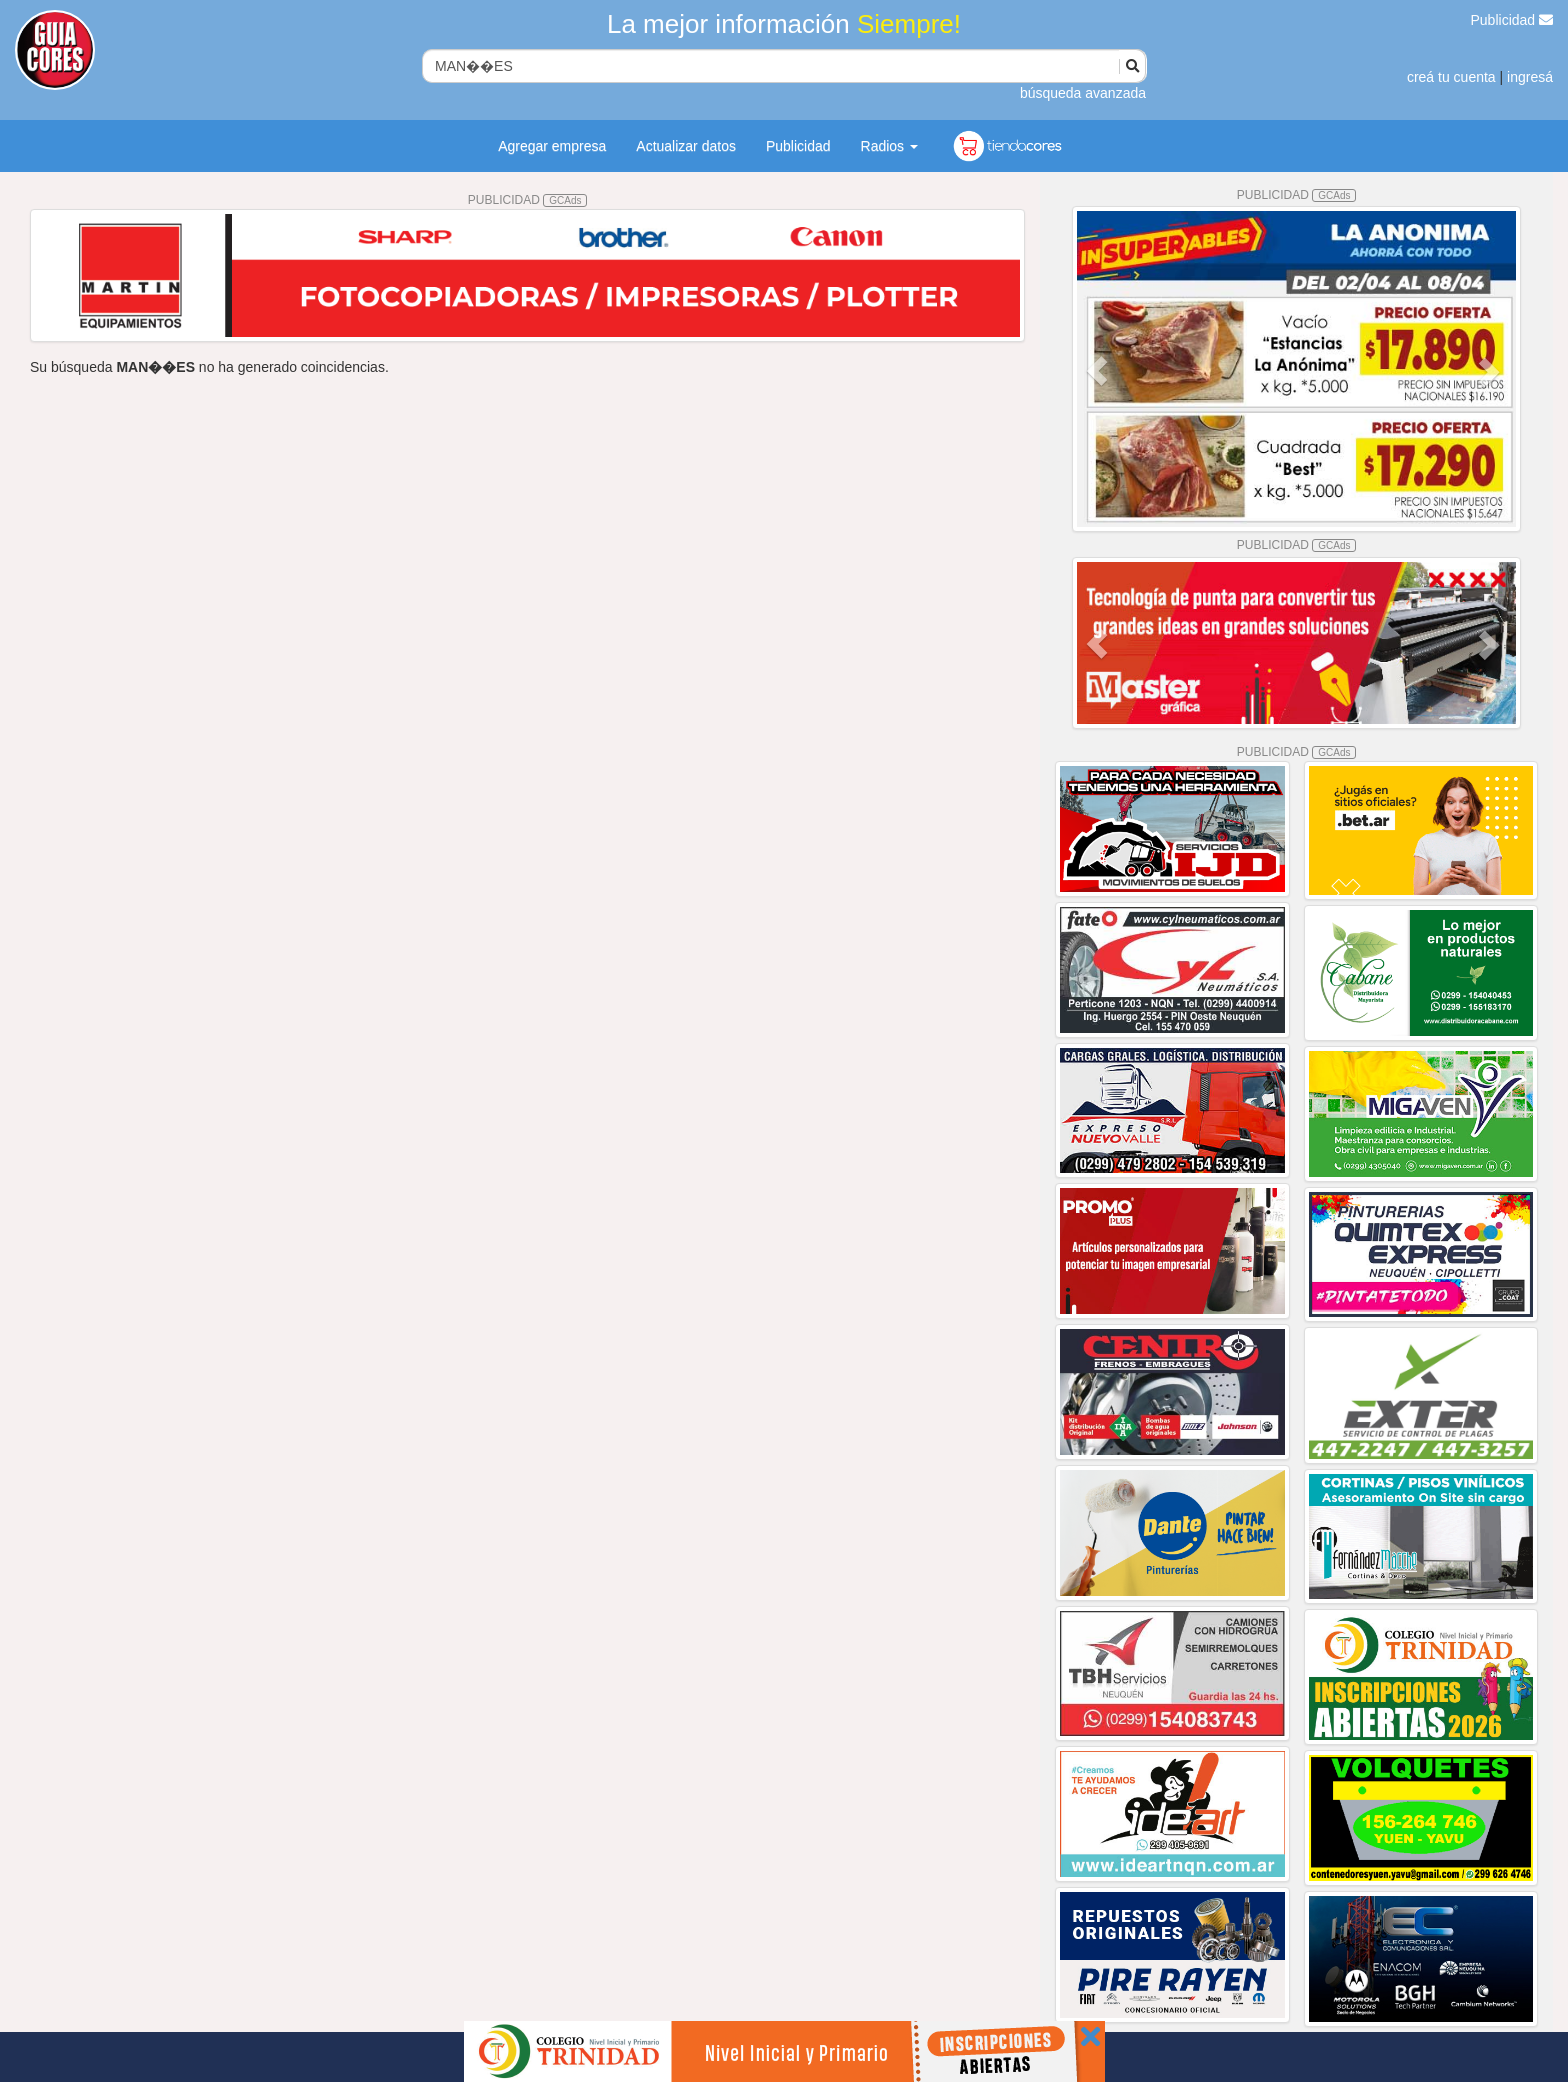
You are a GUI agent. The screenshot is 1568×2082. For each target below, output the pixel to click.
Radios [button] (889, 146)
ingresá (1530, 77)
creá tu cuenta (1451, 77)
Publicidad (1512, 20)
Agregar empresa (552, 146)
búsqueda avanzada (1083, 93)
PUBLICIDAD (528, 200)
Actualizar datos (686, 146)
